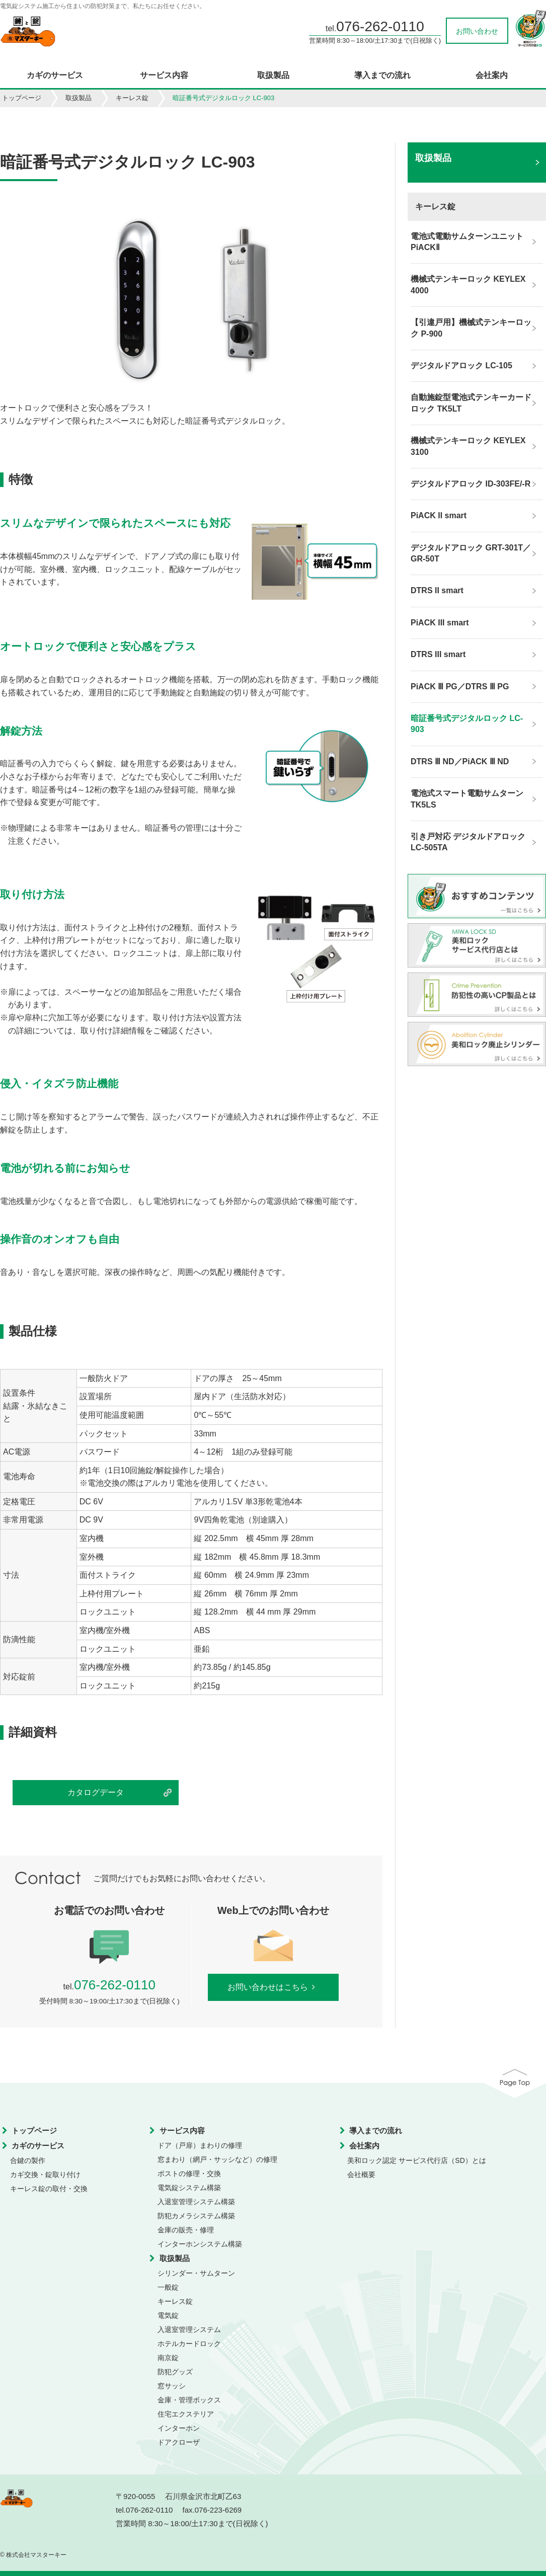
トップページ (21, 98)
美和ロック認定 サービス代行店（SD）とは (416, 2160)
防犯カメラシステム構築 (196, 2216)
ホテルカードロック (189, 2344)
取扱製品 (273, 75)
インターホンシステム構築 (200, 2244)
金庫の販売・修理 (186, 2230)
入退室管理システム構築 (196, 2202)
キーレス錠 (132, 98)
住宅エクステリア (186, 2414)
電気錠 (168, 2315)
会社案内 (492, 75)
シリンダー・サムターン (196, 2273)
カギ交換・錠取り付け (45, 2174)
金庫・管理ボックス (189, 2400)
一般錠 (168, 2287)
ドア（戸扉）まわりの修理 (200, 2145)
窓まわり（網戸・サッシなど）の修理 (217, 2159)
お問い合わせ (477, 31)
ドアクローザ (179, 2442)
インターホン (179, 2428)
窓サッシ (172, 2386)
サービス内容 (164, 75)
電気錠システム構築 (189, 2188)
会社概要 (361, 2174)
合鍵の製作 (27, 2160)
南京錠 (168, 2358)
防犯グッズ (175, 2372)
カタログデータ (95, 1792)
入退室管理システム (189, 2329)
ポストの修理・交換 (189, 2173)
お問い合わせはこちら (273, 1987)
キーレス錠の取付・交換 (49, 2189)
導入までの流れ (382, 75)
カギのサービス (55, 75)
